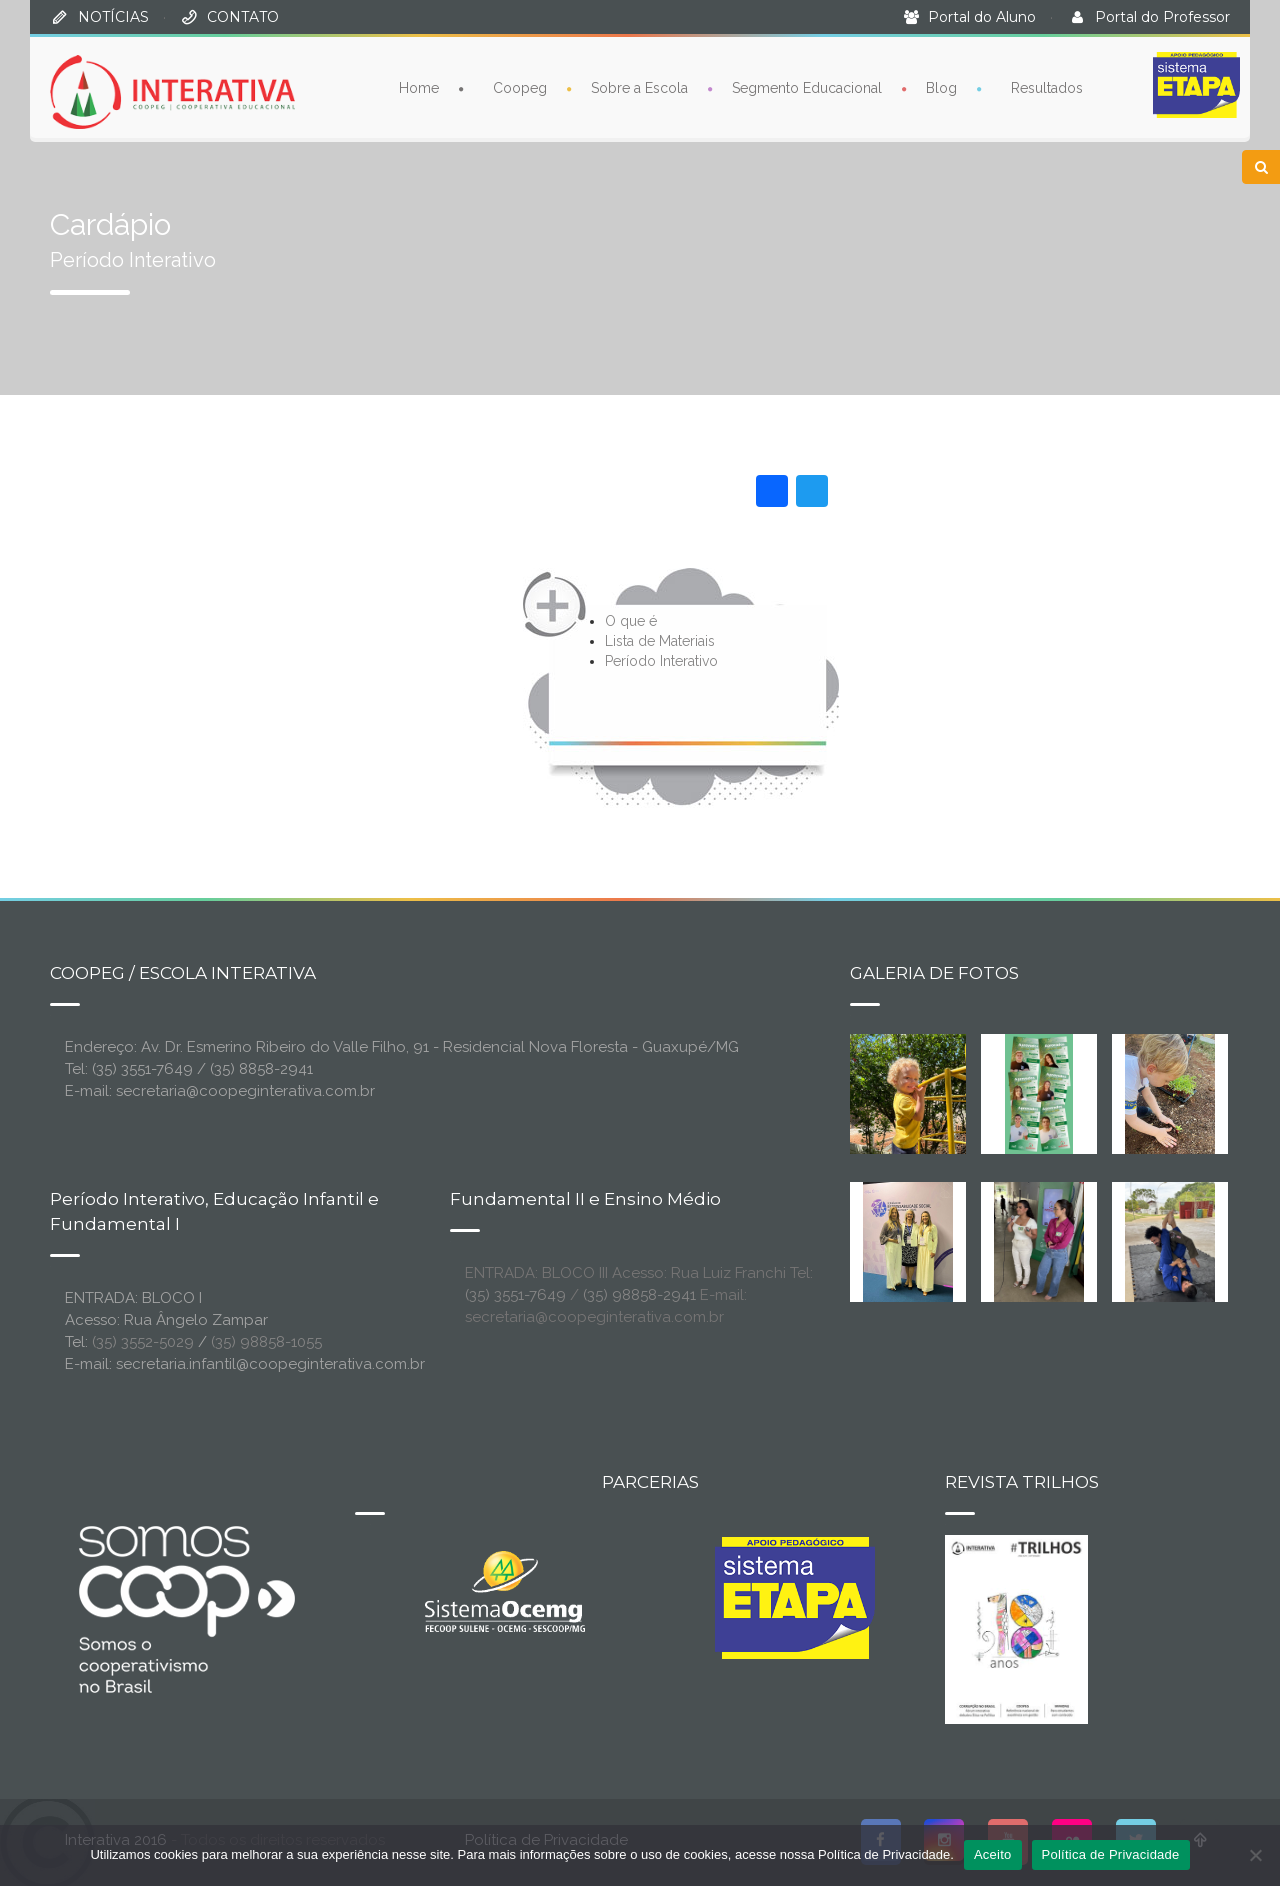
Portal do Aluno (982, 17)
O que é (631, 621)
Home (419, 88)
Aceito (993, 1854)
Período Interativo (661, 661)
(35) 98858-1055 (266, 1342)
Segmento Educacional (807, 88)
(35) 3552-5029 (143, 1342)
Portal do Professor (1162, 17)
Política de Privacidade (1111, 1854)
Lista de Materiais (660, 641)
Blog (941, 88)
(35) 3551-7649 (515, 1295)
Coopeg (520, 88)
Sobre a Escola (639, 88)
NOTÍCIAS (113, 17)
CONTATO (243, 17)
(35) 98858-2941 (639, 1295)
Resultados (1047, 88)
